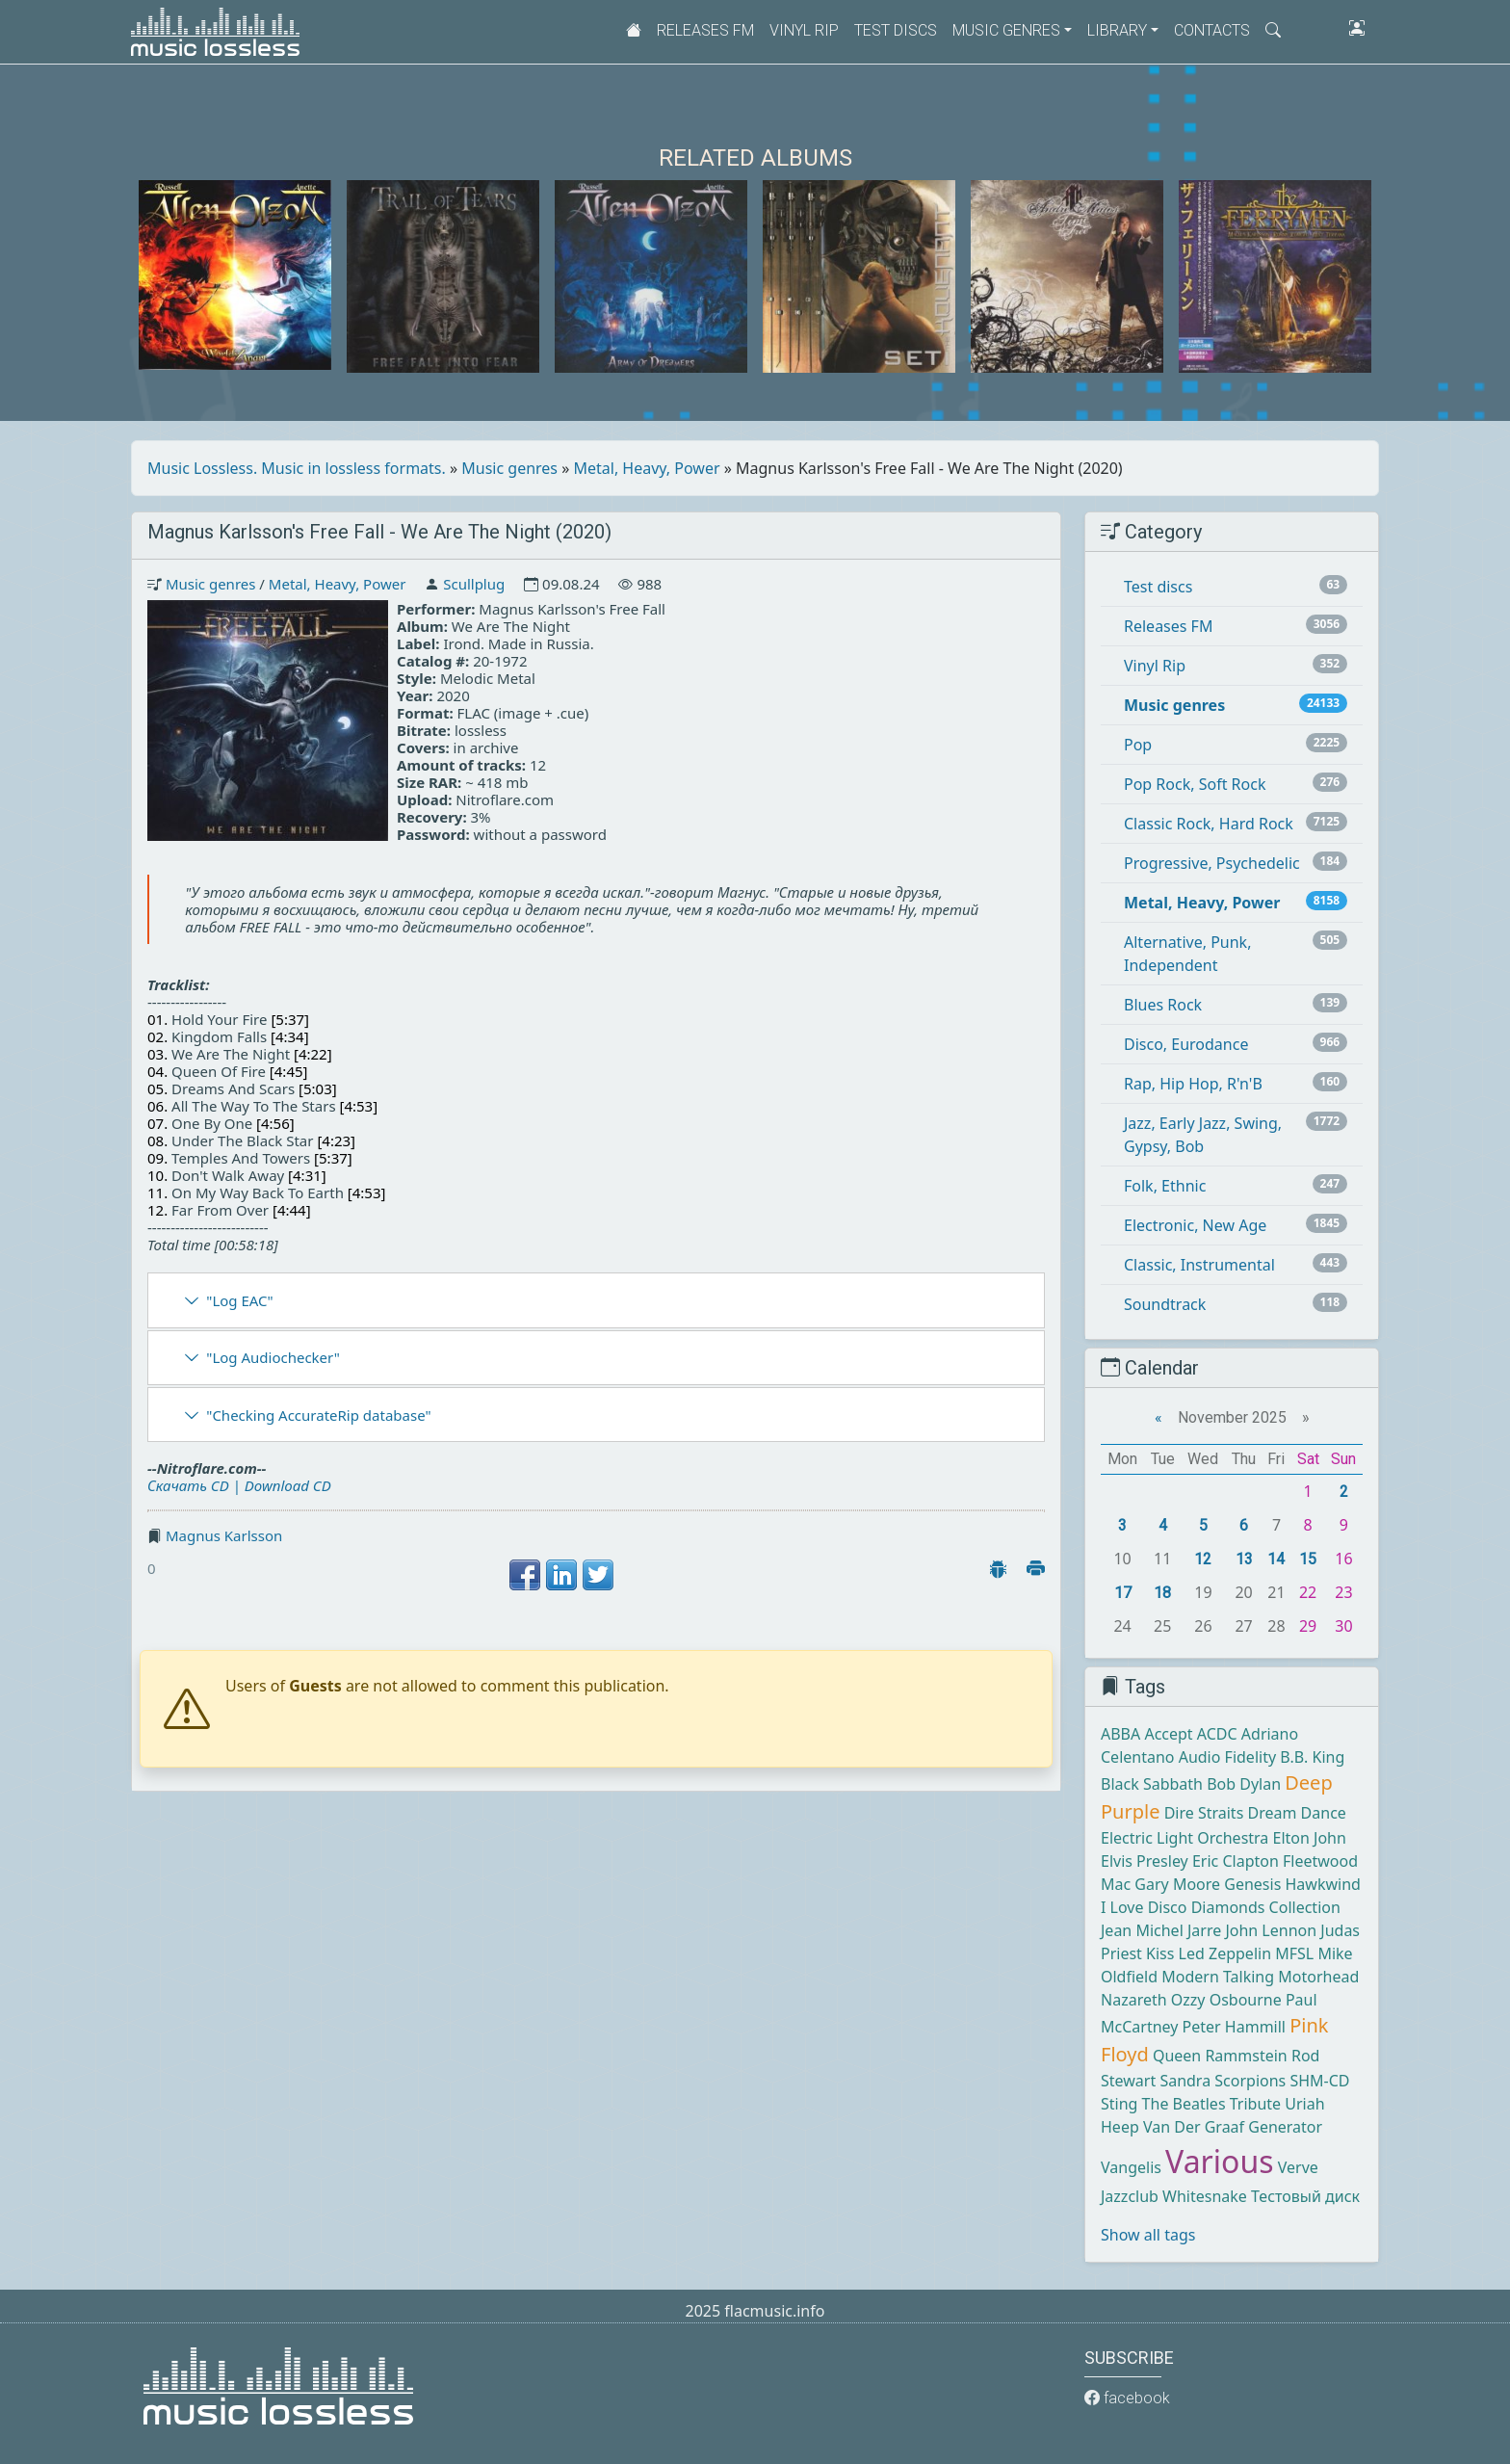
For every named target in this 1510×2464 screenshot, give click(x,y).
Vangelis (1131, 2167)
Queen (1177, 2055)
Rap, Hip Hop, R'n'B (1193, 1083)
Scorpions (1250, 2080)
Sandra (1185, 2080)
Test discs (895, 30)
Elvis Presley (1144, 1861)
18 (1162, 1593)
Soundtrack (1165, 1304)
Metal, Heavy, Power (647, 468)
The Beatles (1184, 2103)
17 (1123, 1593)
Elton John (1309, 1837)
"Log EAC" (239, 1300)
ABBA (1120, 1733)
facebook (1127, 2398)
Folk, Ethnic (1165, 1185)
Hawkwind (1322, 1884)
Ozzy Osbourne (1226, 1999)
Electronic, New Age (1195, 1225)
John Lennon (1270, 1930)
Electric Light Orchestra (1184, 1837)
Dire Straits (1204, 1812)
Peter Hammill (1234, 2026)
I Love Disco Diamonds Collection (1221, 1907)
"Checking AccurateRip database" (318, 1415)
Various (1219, 2161)
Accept (1168, 1733)
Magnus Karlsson (224, 1535)
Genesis (1252, 1884)
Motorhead (1318, 1976)
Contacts (1212, 30)
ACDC (1217, 1733)
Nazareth (1134, 1999)
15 (1307, 1559)
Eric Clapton (1235, 1861)
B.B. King (1312, 1757)
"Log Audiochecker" (273, 1357)
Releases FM (705, 30)
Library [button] (1117, 30)
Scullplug (474, 583)
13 (1244, 1559)
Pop (1138, 744)
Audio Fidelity (1227, 1757)
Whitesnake (1204, 2196)
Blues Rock (1163, 1004)
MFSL (1294, 1953)
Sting (1119, 2103)
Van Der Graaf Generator (1232, 2126)
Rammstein (1246, 2055)
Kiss (1160, 1953)
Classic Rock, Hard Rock (1208, 823)
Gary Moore (1177, 1884)
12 (1202, 1559)
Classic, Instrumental (1199, 1264)
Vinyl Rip (804, 30)
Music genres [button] (1006, 30)
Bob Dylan (1244, 1784)
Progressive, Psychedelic (1212, 863)
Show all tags (1148, 2234)
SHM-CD (1319, 2080)
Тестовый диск (1305, 2196)
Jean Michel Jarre (1161, 1930)
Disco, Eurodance (1186, 1044)
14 (1276, 1559)
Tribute (1255, 2103)
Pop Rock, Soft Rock (1194, 784)
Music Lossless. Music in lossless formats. (296, 468)
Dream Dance (1297, 1812)
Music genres (509, 468)
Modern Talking (1217, 1976)
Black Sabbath (1152, 1784)
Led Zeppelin (1225, 1953)
